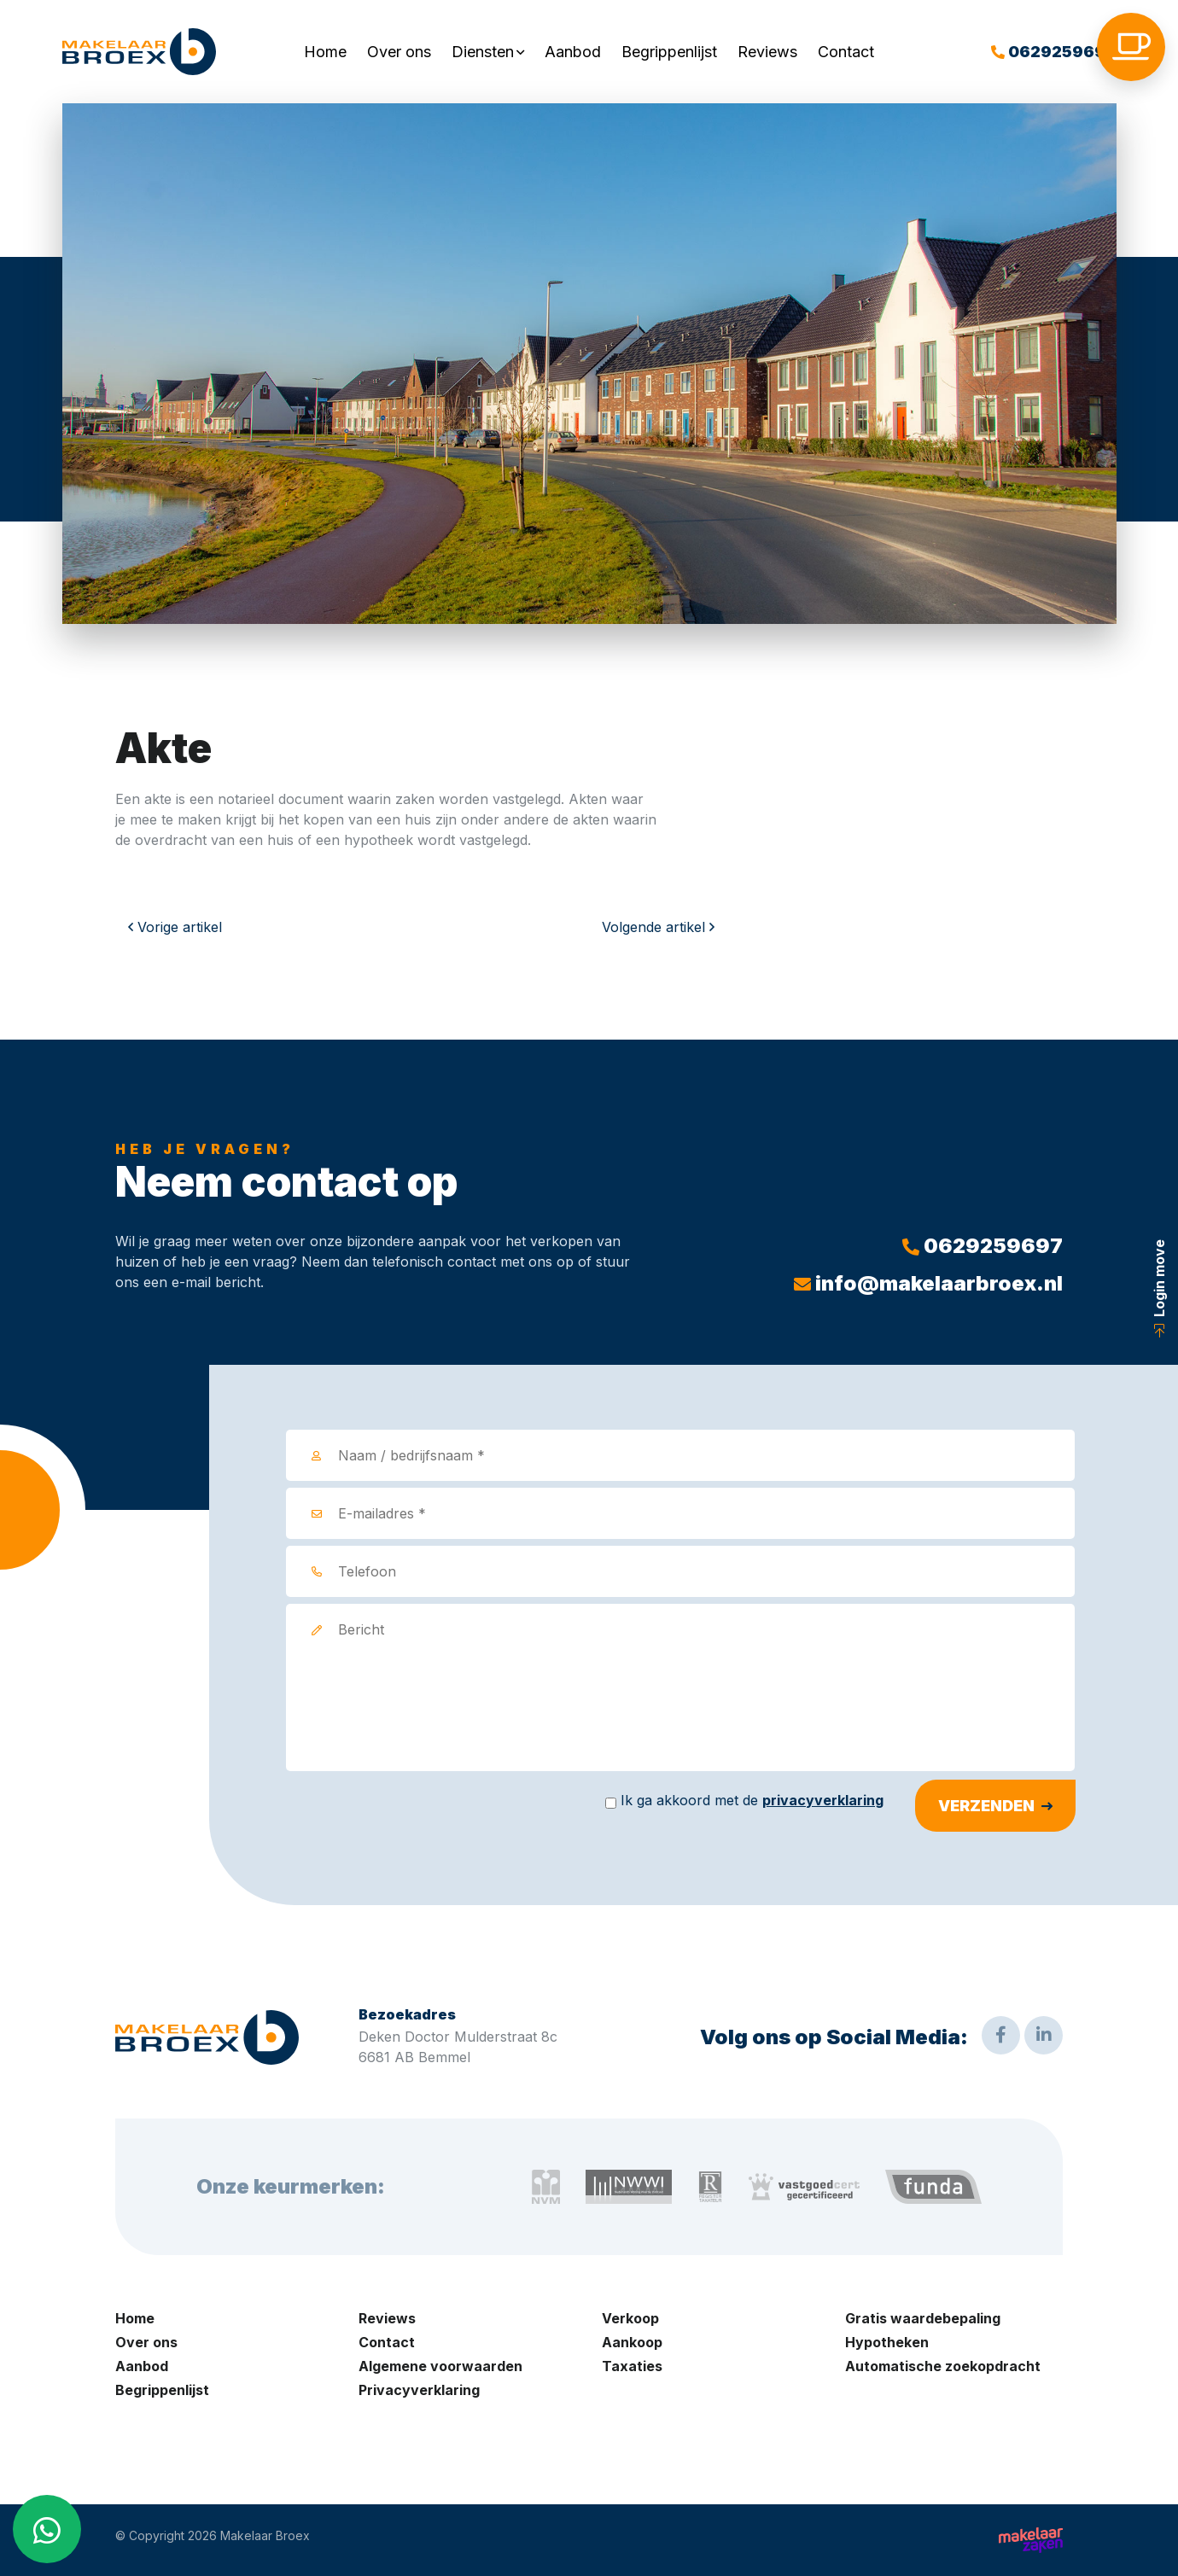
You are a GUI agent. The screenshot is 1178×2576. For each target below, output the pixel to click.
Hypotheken (887, 2342)
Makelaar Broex (265, 2536)
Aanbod (573, 52)
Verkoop (630, 2318)
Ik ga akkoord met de (752, 1800)
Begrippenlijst (669, 52)
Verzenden (986, 1806)
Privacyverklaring (419, 2389)
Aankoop (632, 2342)
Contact (846, 52)
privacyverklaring (823, 1800)
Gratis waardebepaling (922, 2318)
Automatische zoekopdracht (943, 2366)
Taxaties (632, 2366)
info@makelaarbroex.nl (928, 1283)
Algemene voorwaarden (440, 2366)
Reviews (767, 52)
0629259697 (1053, 52)
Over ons (399, 52)
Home (325, 52)
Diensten (483, 52)
